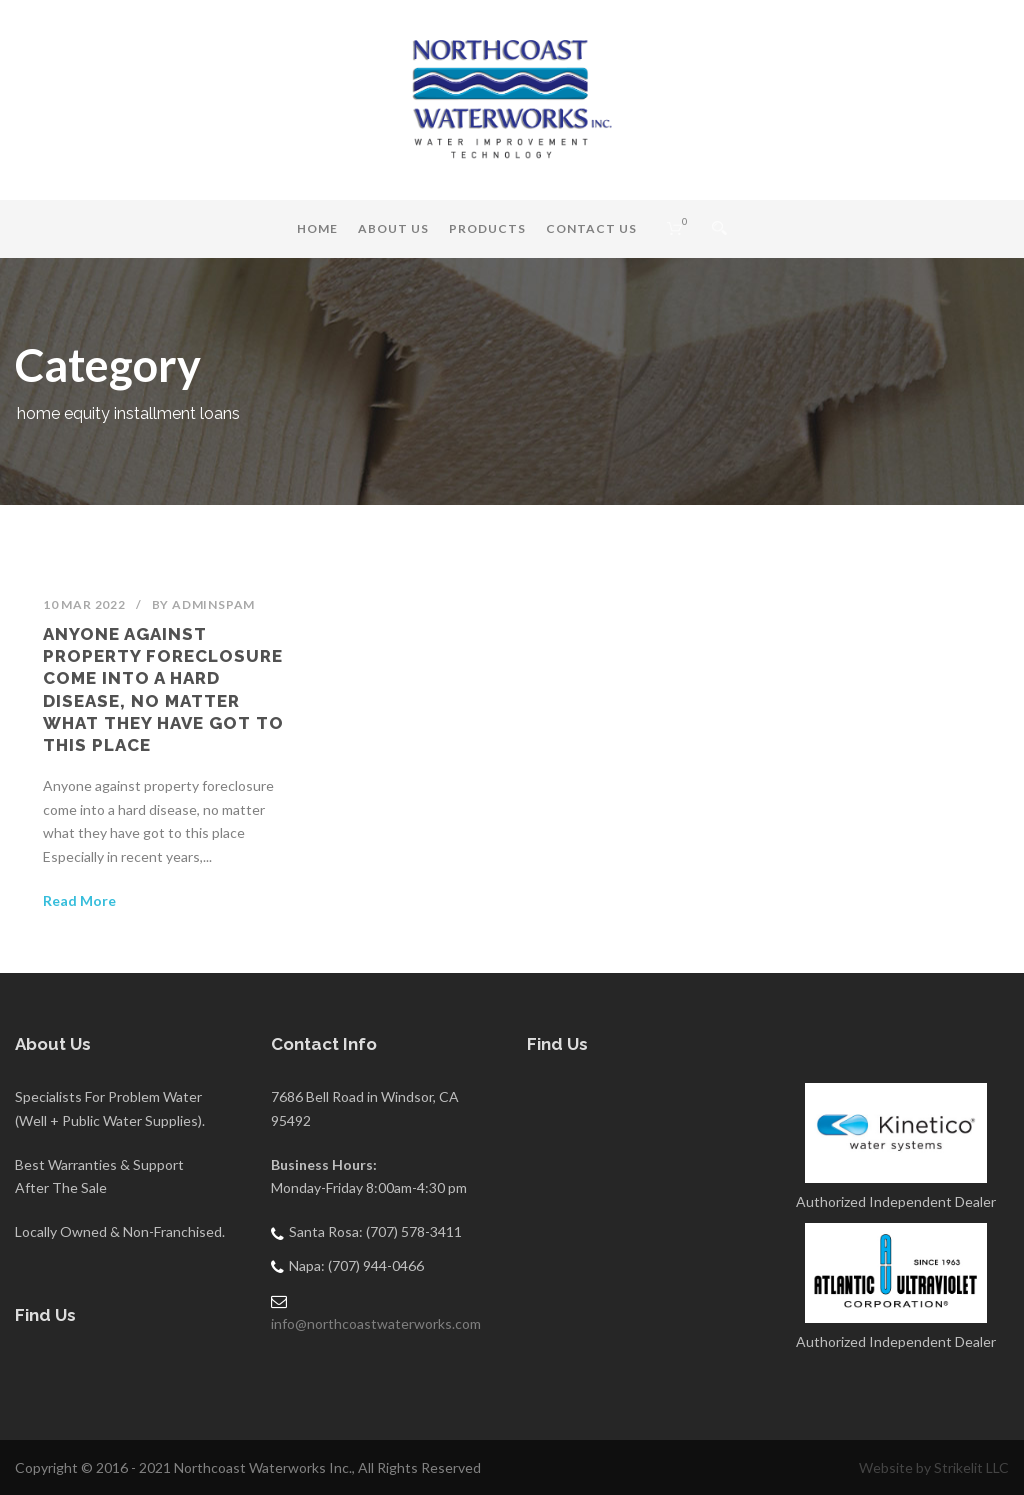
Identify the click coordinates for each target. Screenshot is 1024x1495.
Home (317, 228)
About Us (393, 228)
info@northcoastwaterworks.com (376, 1323)
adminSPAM (213, 604)
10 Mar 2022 (84, 604)
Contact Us (591, 228)
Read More (79, 900)
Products (487, 228)
